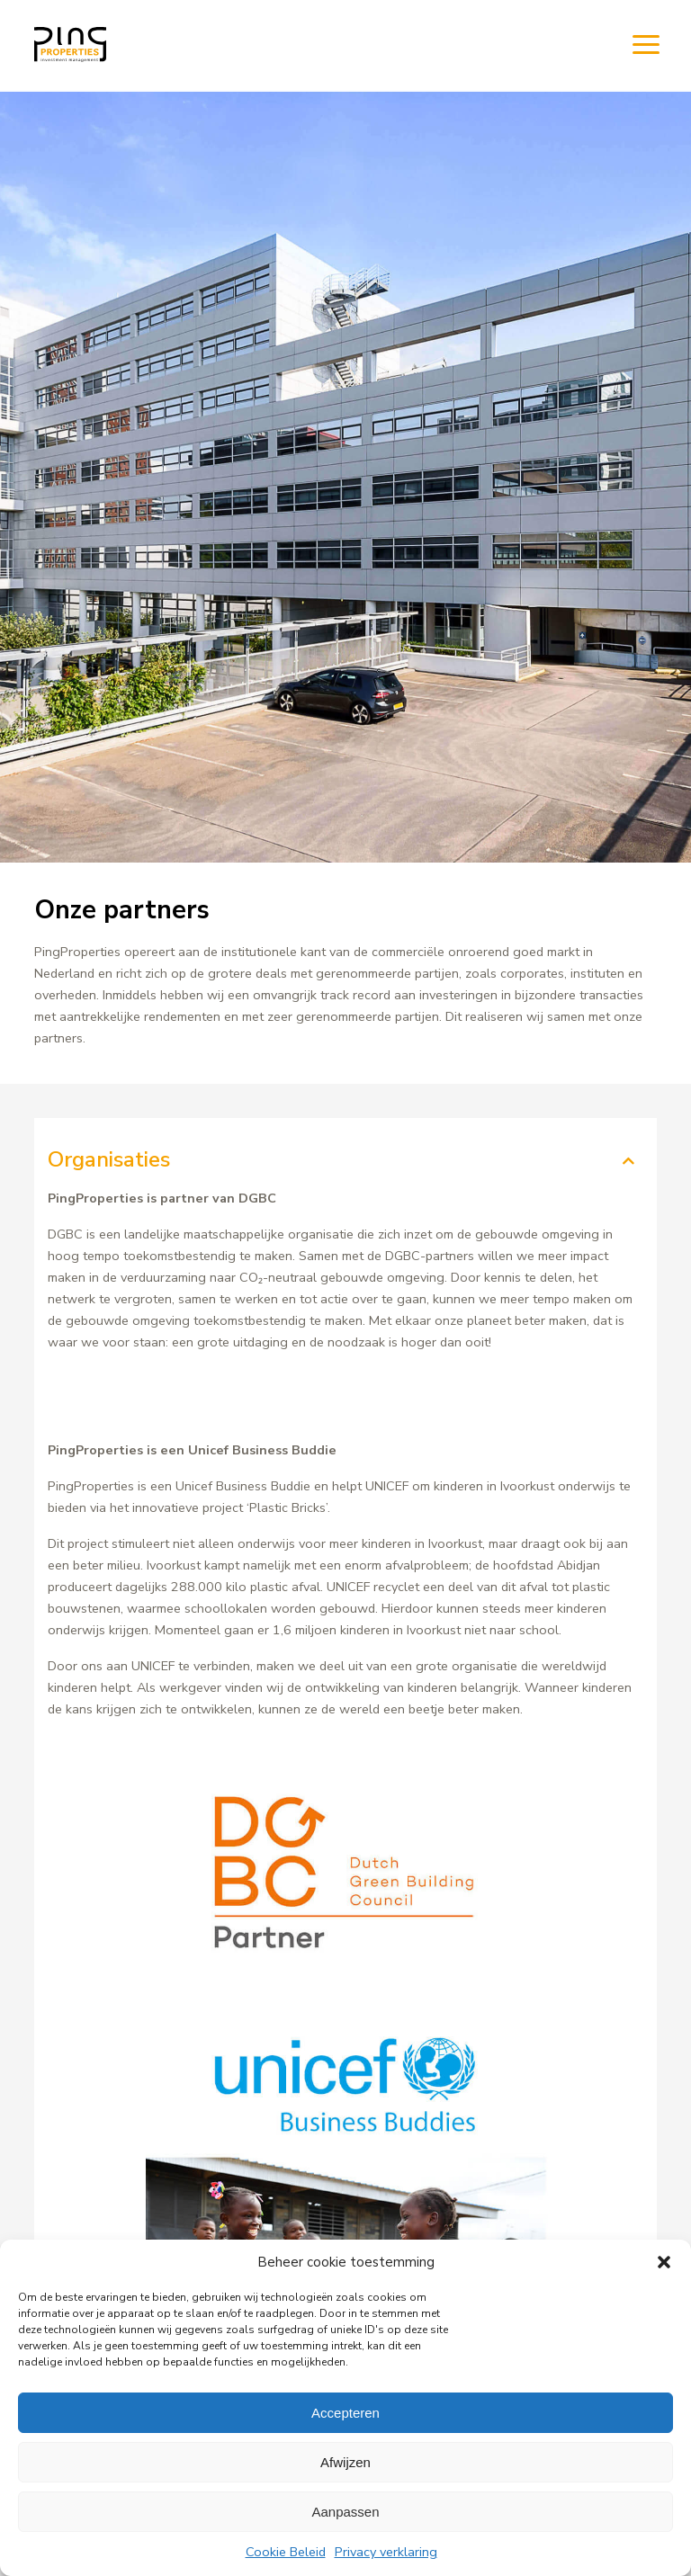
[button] (664, 2262)
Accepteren (345, 2412)
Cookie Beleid (286, 2552)
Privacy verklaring (386, 2552)
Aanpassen (345, 2511)
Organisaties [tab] (109, 1159)
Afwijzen (345, 2462)
